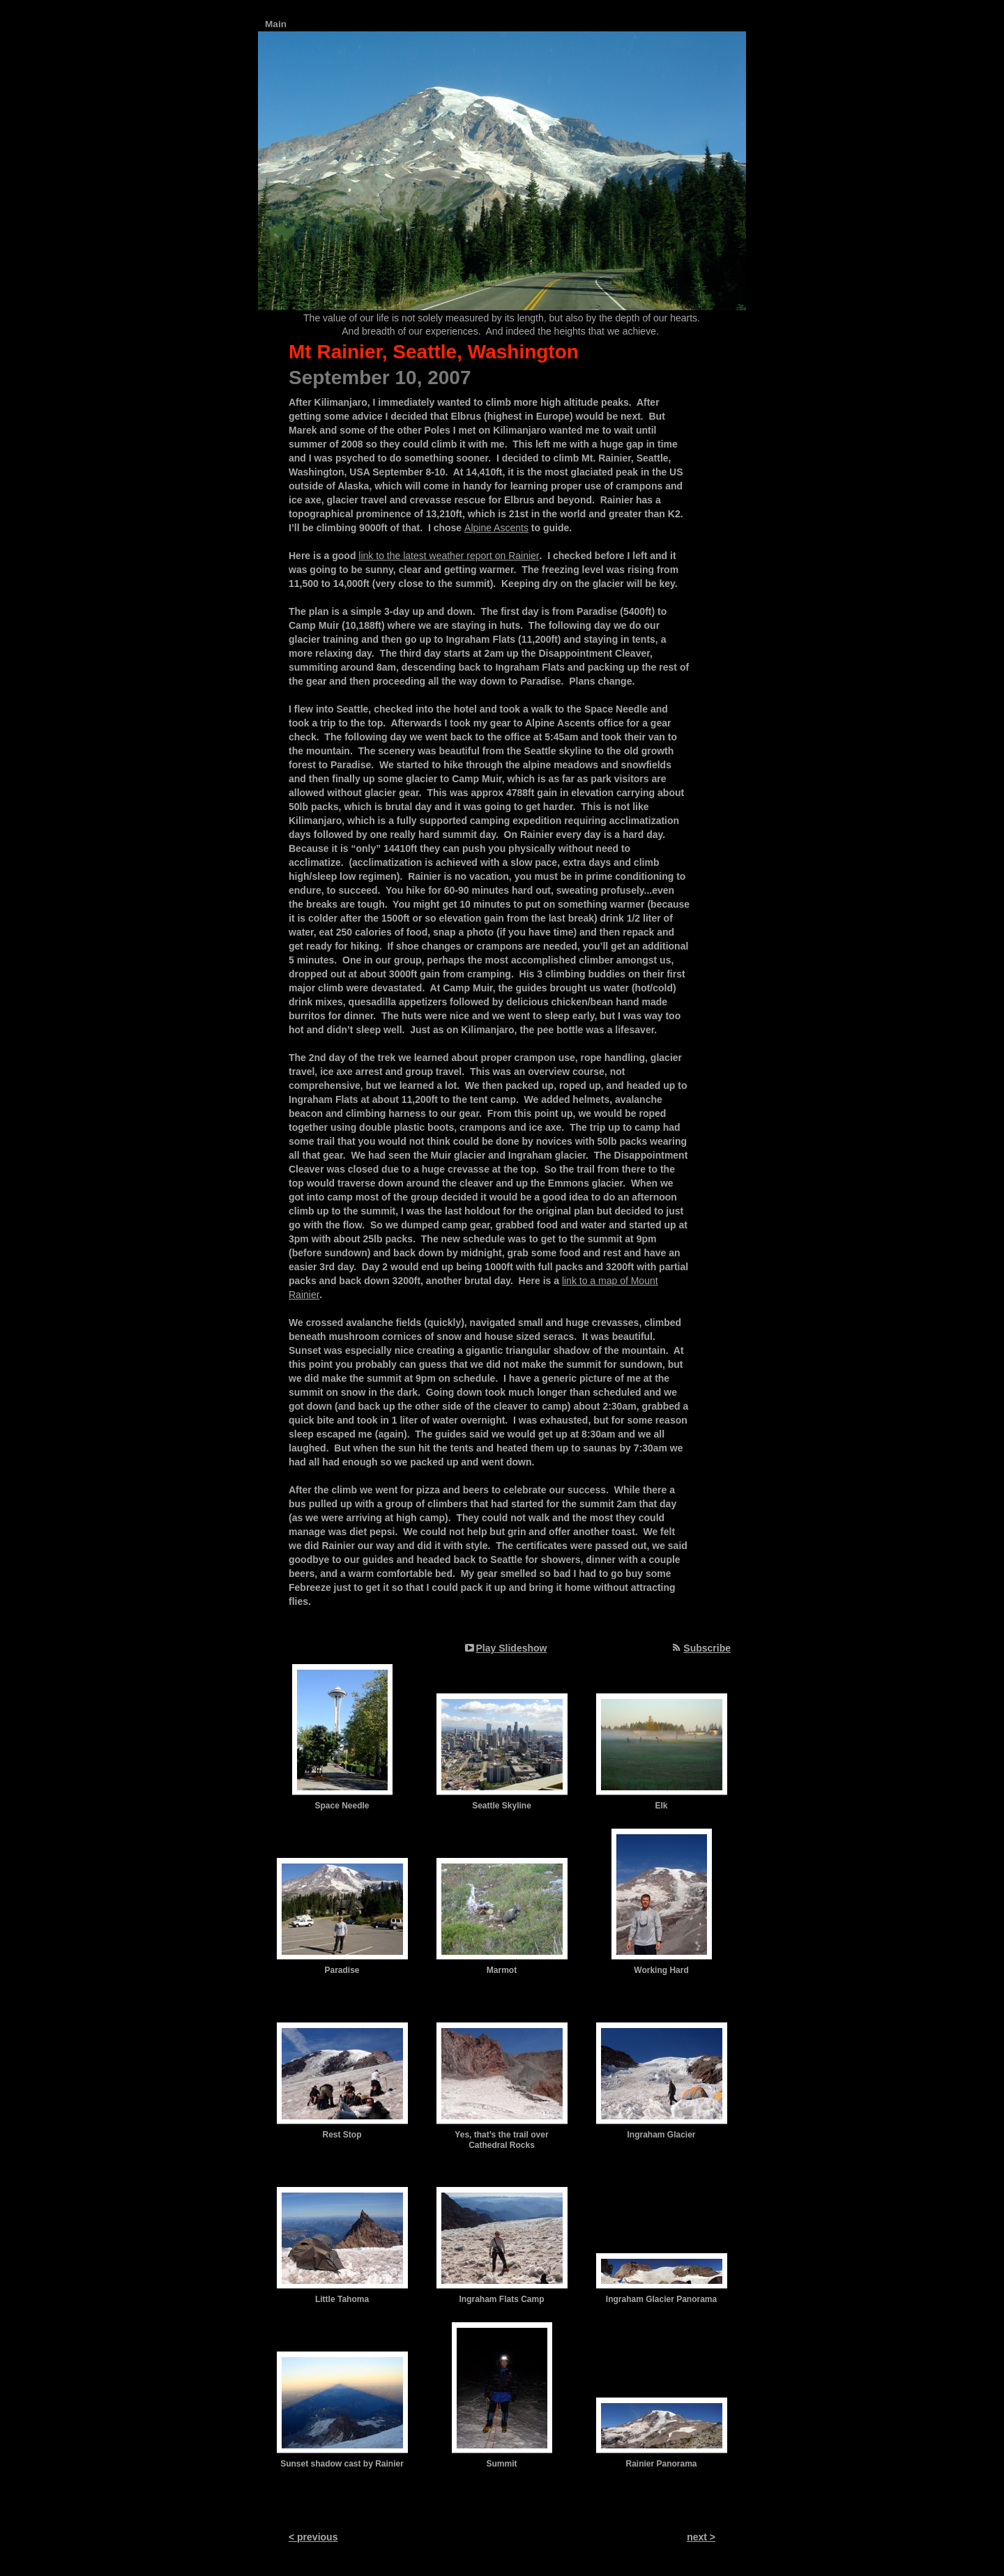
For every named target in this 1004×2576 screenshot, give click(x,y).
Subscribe (707, 1648)
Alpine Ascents (496, 527)
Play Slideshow (511, 1648)
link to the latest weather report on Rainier (448, 555)
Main (276, 24)
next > (701, 2537)
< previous (313, 2537)
